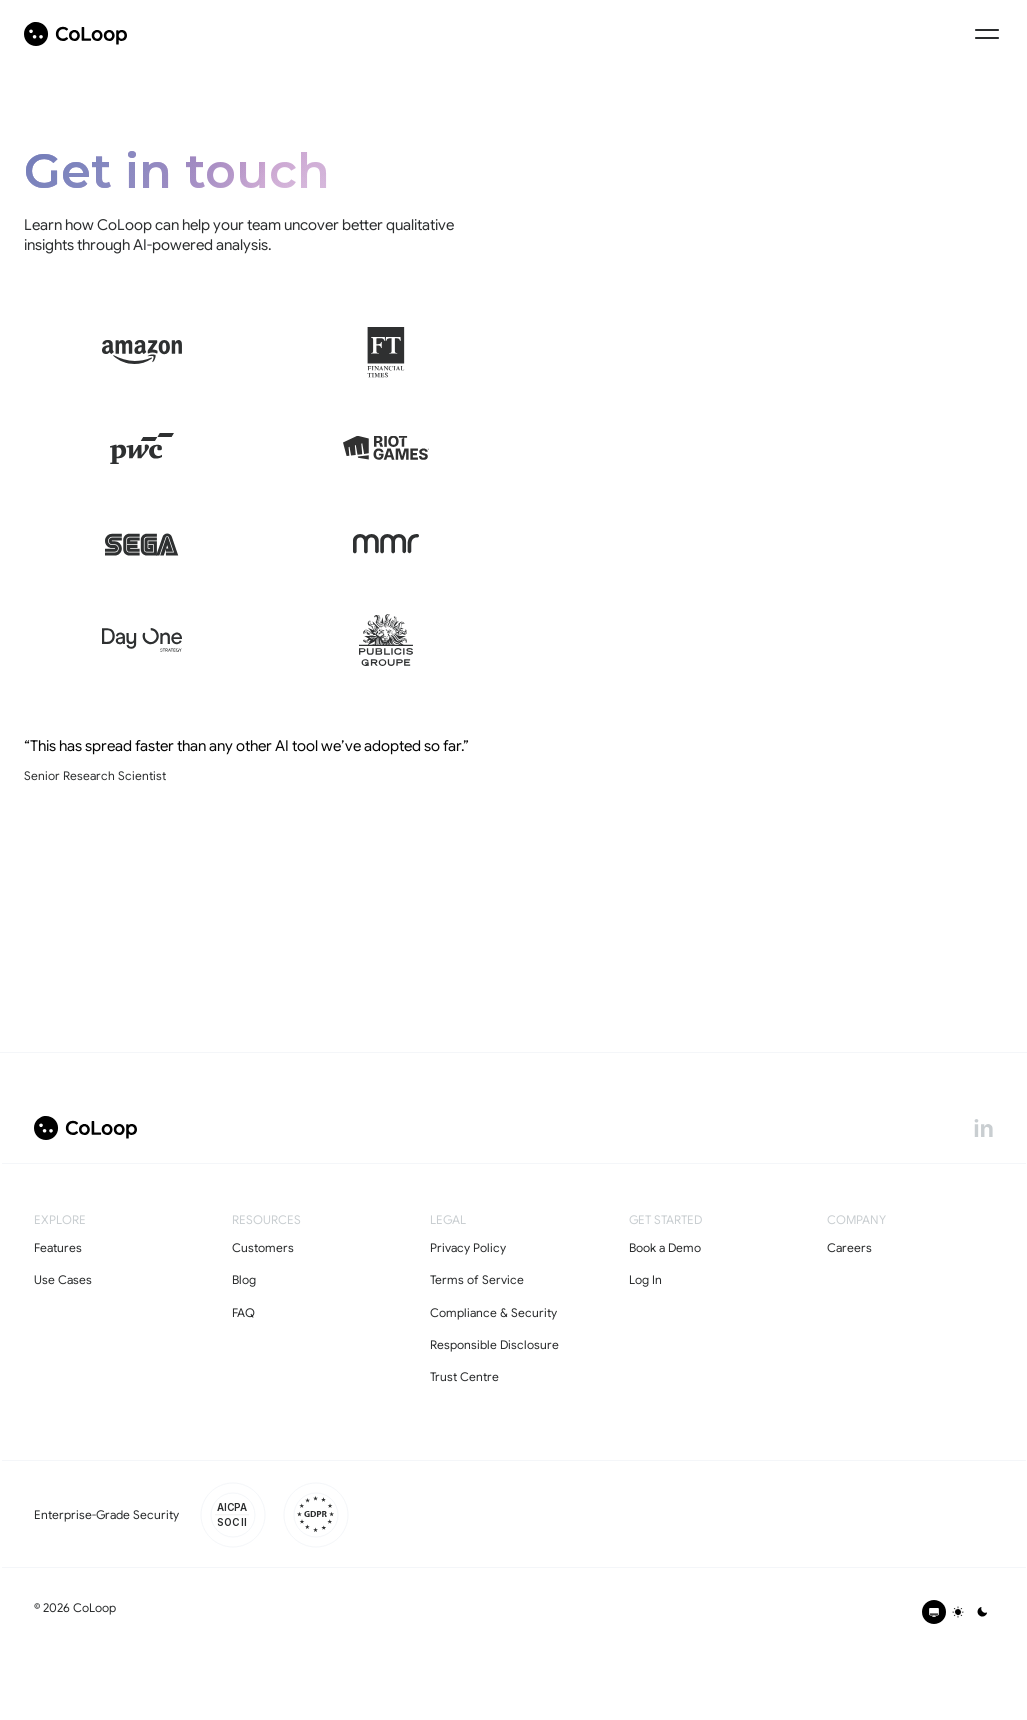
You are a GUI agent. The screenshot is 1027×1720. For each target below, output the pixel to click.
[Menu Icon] (987, 34)
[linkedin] (983, 1128)
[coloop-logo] (75, 34)
